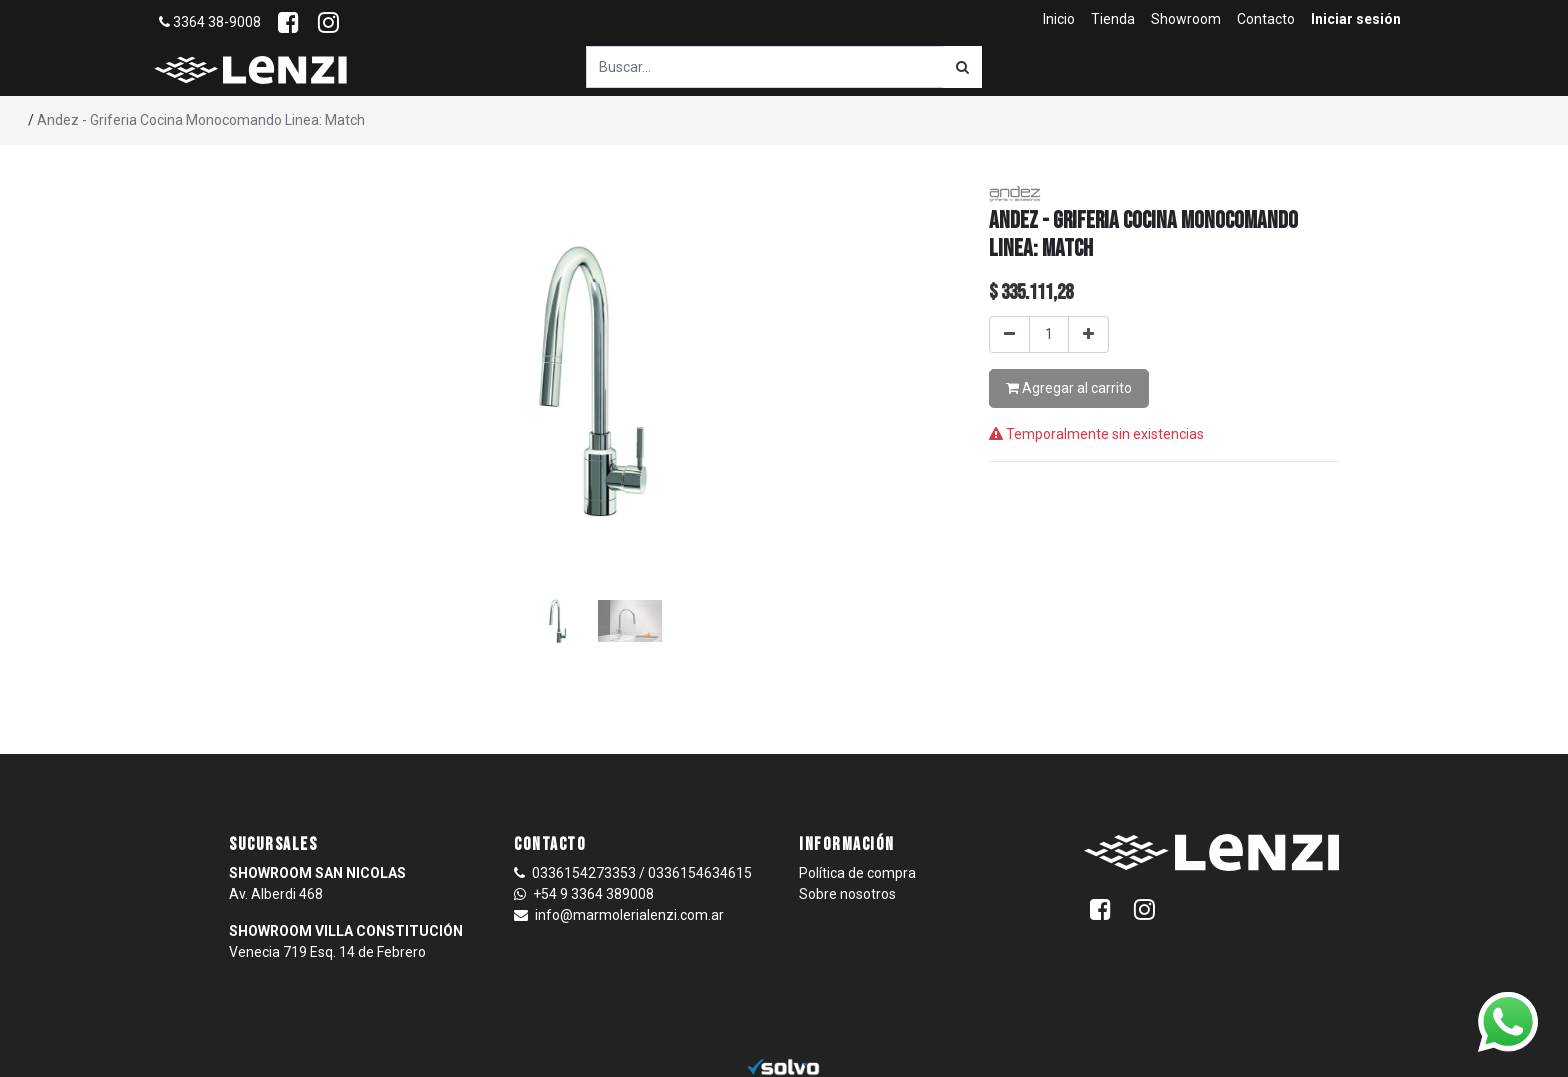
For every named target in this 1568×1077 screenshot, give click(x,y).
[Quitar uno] (1009, 334)
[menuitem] (1059, 19)
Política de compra (857, 873)
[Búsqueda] (962, 67)
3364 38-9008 (210, 22)
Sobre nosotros (847, 894)
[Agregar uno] (1088, 334)
